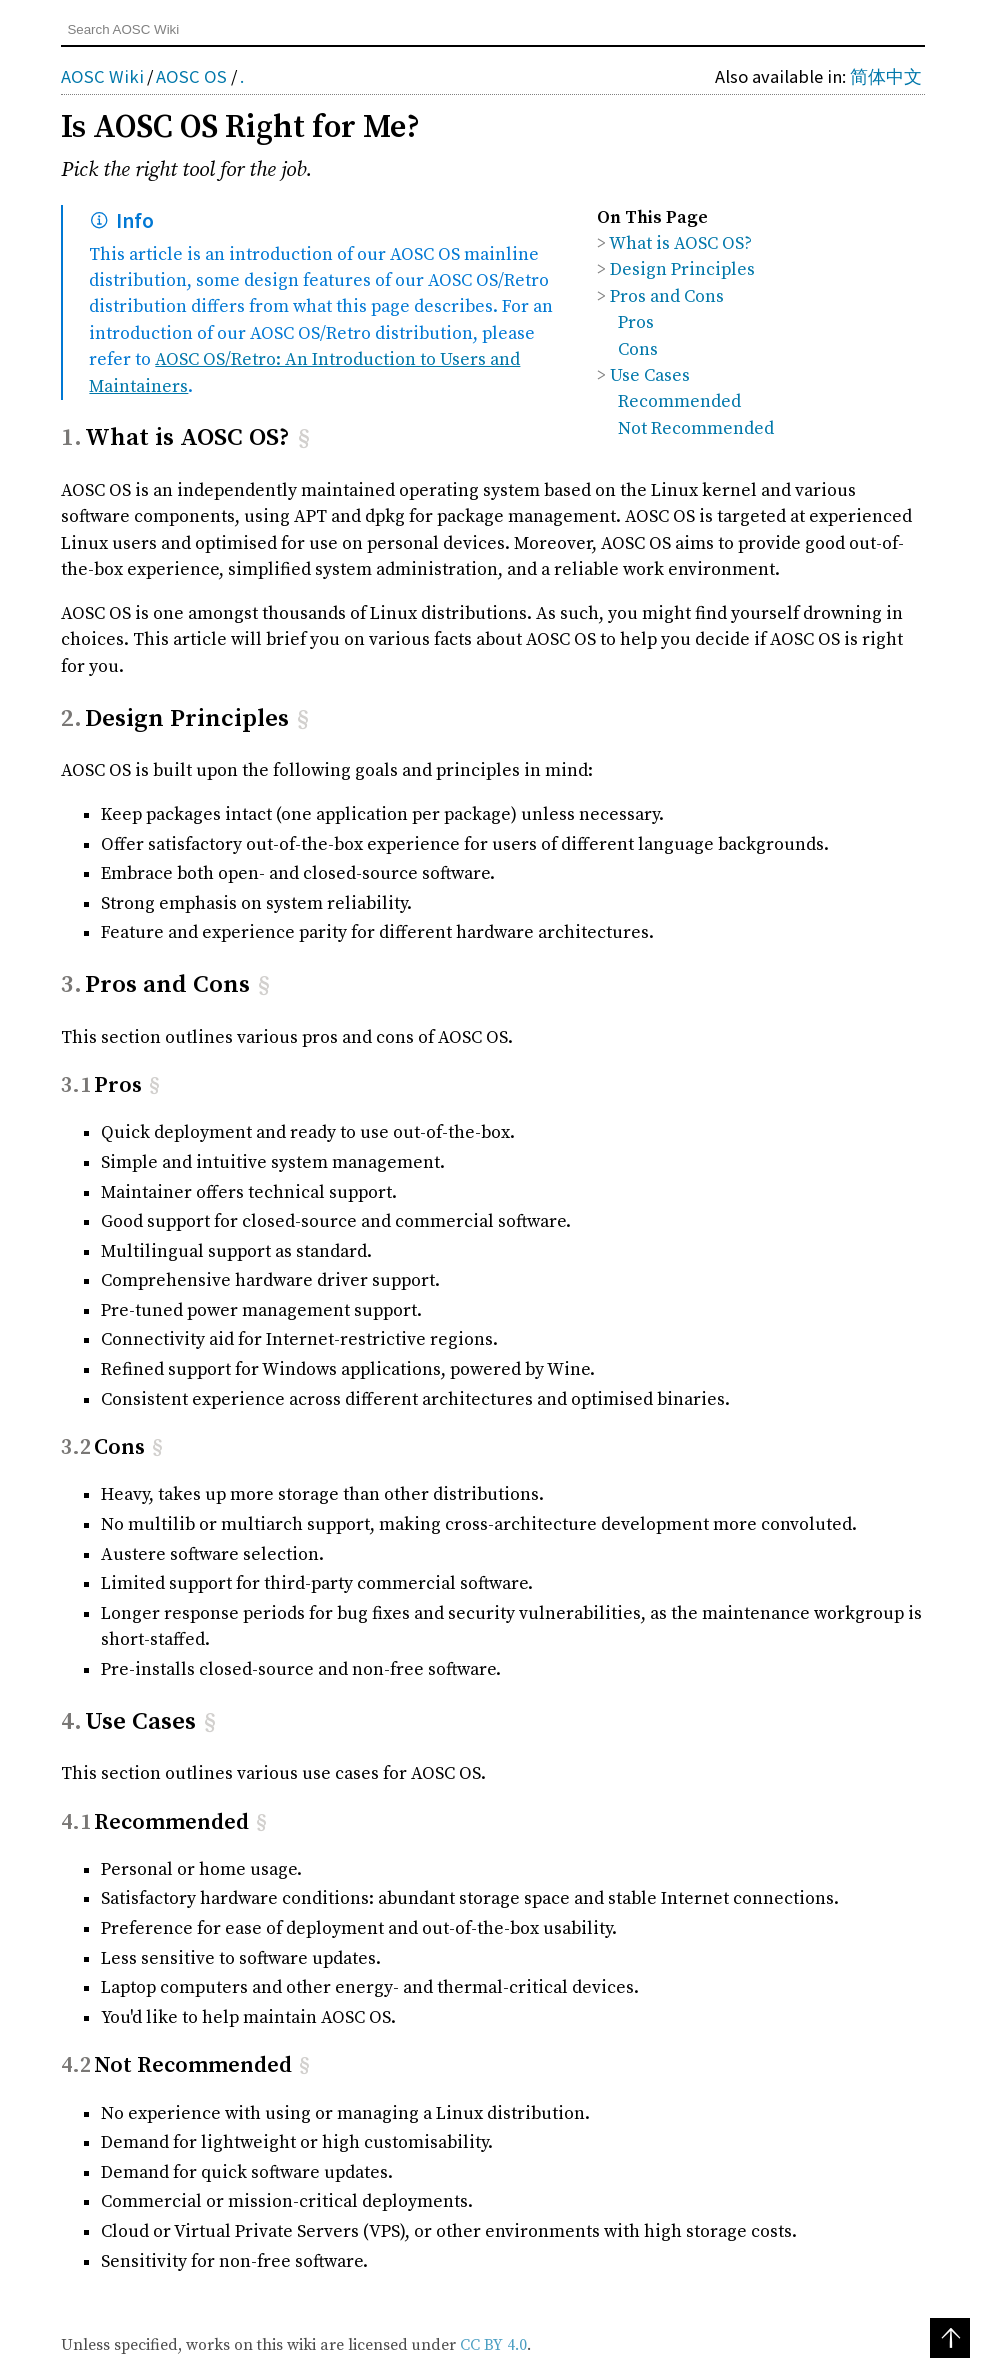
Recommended (679, 402)
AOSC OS (191, 76)
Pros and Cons (667, 297)
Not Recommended (696, 429)
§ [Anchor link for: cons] (157, 1447)
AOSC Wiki (102, 76)
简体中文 (886, 76)
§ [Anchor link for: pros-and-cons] (264, 984)
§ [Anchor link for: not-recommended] (304, 2065)
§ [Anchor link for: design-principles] (303, 718)
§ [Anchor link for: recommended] (261, 1822)
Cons (638, 350)
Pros (636, 323)
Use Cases (650, 376)
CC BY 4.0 (493, 2345)
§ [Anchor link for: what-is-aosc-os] (304, 437)
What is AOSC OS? (680, 244)
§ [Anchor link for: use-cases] (210, 1721)
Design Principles (682, 270)
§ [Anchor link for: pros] (154, 1085)
